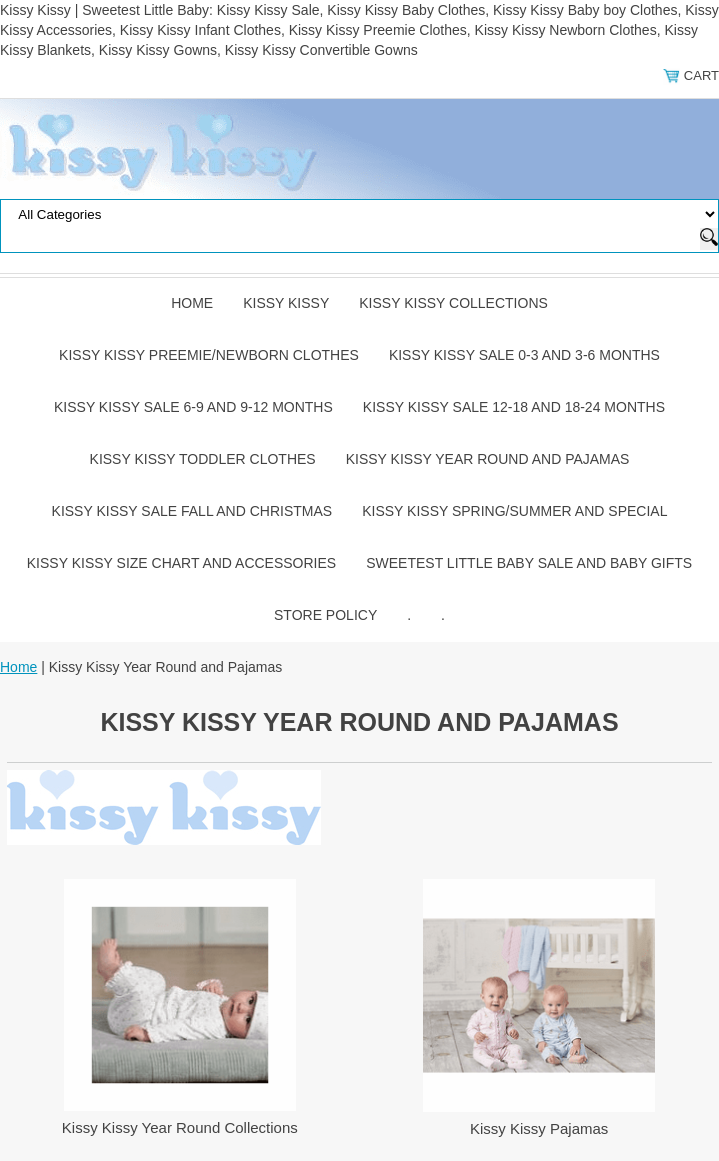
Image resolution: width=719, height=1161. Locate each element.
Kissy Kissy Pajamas (539, 1128)
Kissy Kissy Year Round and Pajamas (488, 459)
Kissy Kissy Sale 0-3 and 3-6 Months (524, 355)
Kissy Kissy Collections (453, 303)
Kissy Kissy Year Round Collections (180, 1127)
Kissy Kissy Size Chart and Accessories (181, 563)
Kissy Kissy (286, 303)
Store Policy (325, 615)
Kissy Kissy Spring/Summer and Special (514, 511)
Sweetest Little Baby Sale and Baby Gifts (529, 563)
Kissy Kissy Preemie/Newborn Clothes (209, 355)
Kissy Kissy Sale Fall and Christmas (192, 511)
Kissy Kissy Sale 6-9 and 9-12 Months (193, 407)
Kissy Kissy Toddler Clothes (203, 459)
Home (192, 303)
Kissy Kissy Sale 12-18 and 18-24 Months (514, 407)
